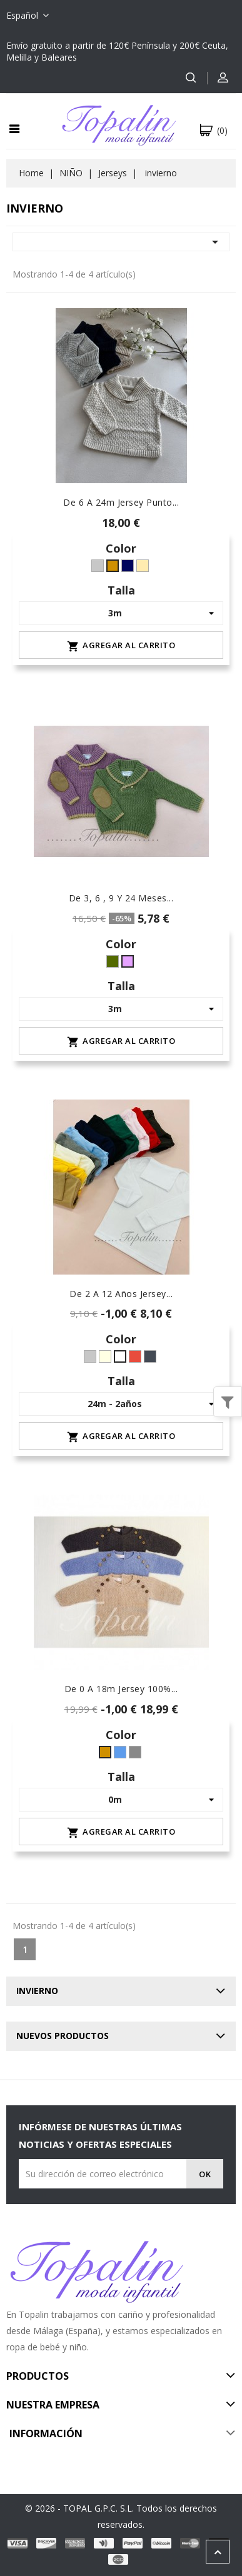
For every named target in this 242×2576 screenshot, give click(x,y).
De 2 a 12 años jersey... (121, 1294)
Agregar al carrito (121, 646)
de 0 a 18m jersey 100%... (121, 1689)
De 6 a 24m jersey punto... (121, 502)
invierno (37, 1991)
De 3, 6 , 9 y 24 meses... (121, 898)
